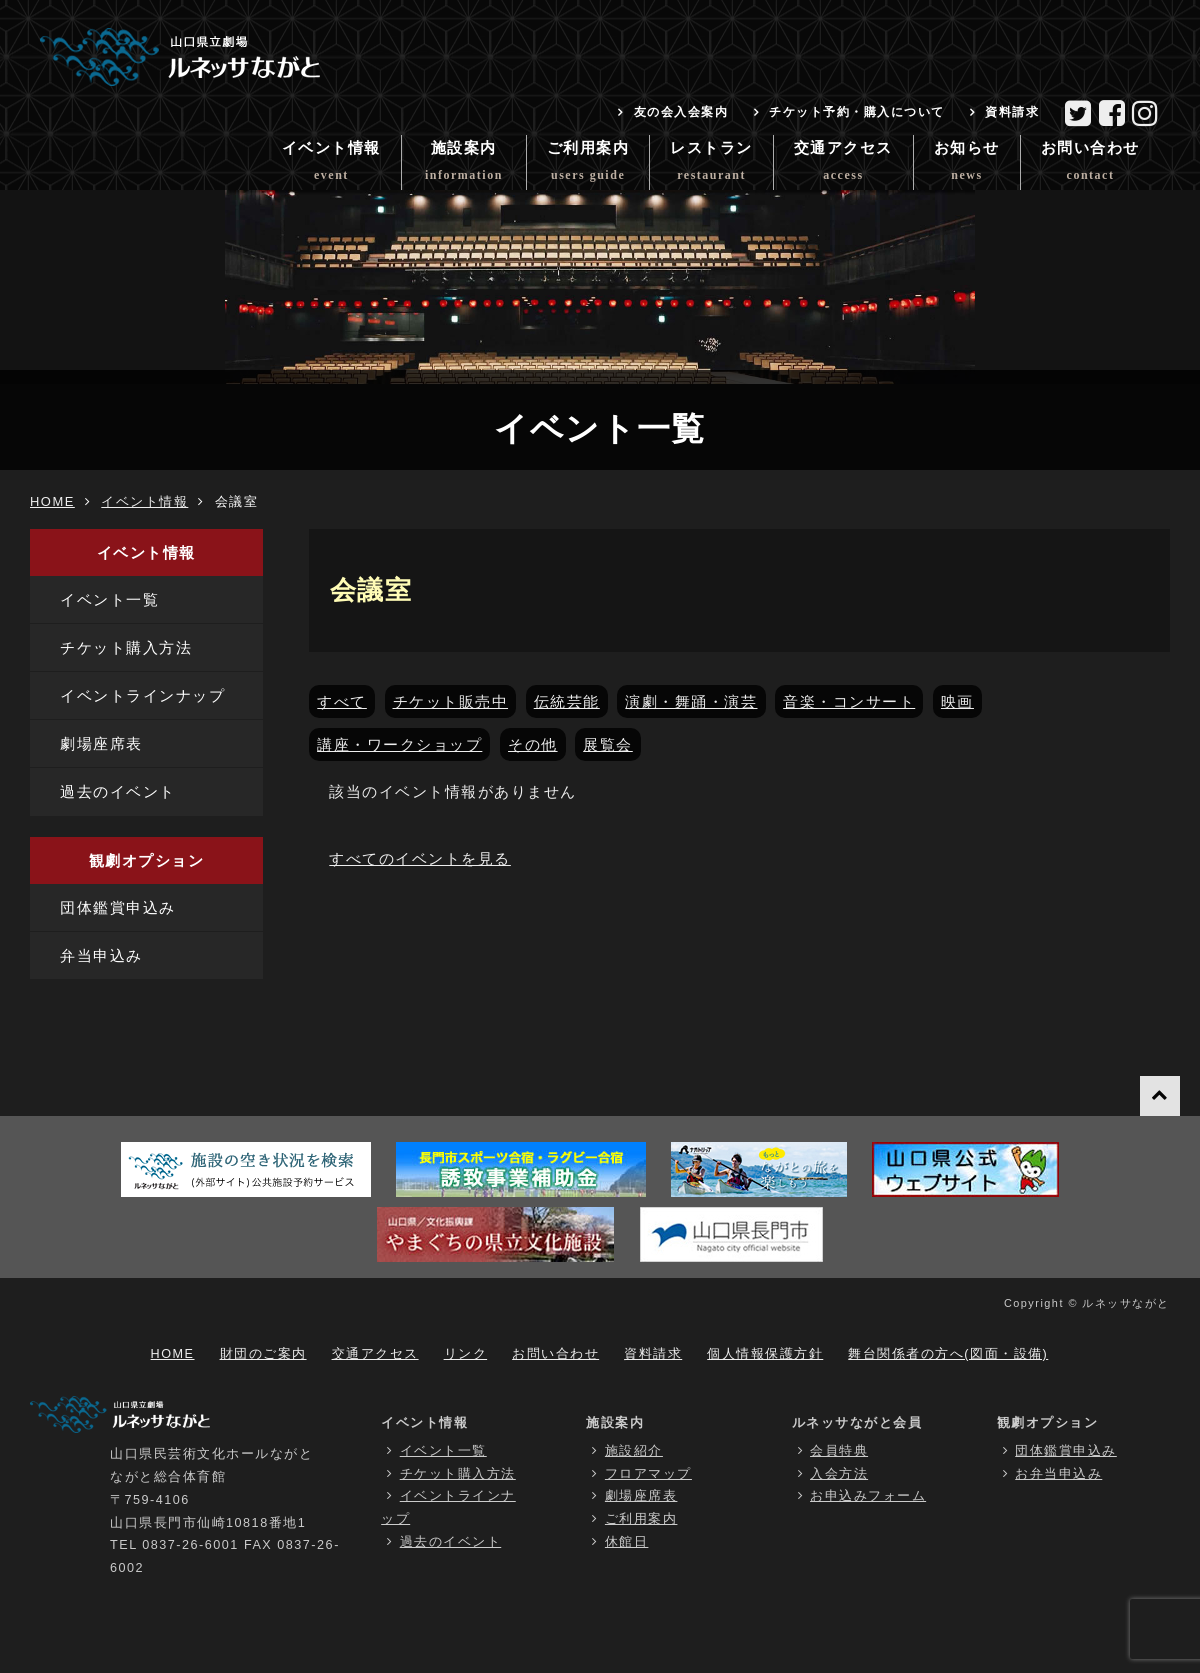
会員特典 (839, 1451)
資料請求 (1012, 112)
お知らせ (967, 165)
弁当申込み (101, 955)
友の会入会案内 (681, 112)
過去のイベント (118, 791)
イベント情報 (331, 165)
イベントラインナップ (142, 695)
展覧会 (608, 744)
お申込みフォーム (868, 1496)
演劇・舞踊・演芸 (691, 701)
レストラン (711, 165)
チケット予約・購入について (857, 112)
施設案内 (464, 165)
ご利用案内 (588, 165)
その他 (533, 744)
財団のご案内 (263, 1354)
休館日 (627, 1542)
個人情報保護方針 (765, 1354)
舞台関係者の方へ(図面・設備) (948, 1354)
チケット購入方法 (126, 647)
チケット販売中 (451, 701)
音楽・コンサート (849, 701)
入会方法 (839, 1474)
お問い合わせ (1090, 165)
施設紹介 (634, 1451)
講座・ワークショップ (399, 744)
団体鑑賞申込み (118, 907)
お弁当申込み (1058, 1474)
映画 (957, 701)
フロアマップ (648, 1474)
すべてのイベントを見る (420, 858)
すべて (342, 701)
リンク (466, 1354)
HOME (52, 501)
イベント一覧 (109, 599)
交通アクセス (843, 165)
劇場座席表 (101, 743)
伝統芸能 (567, 701)
